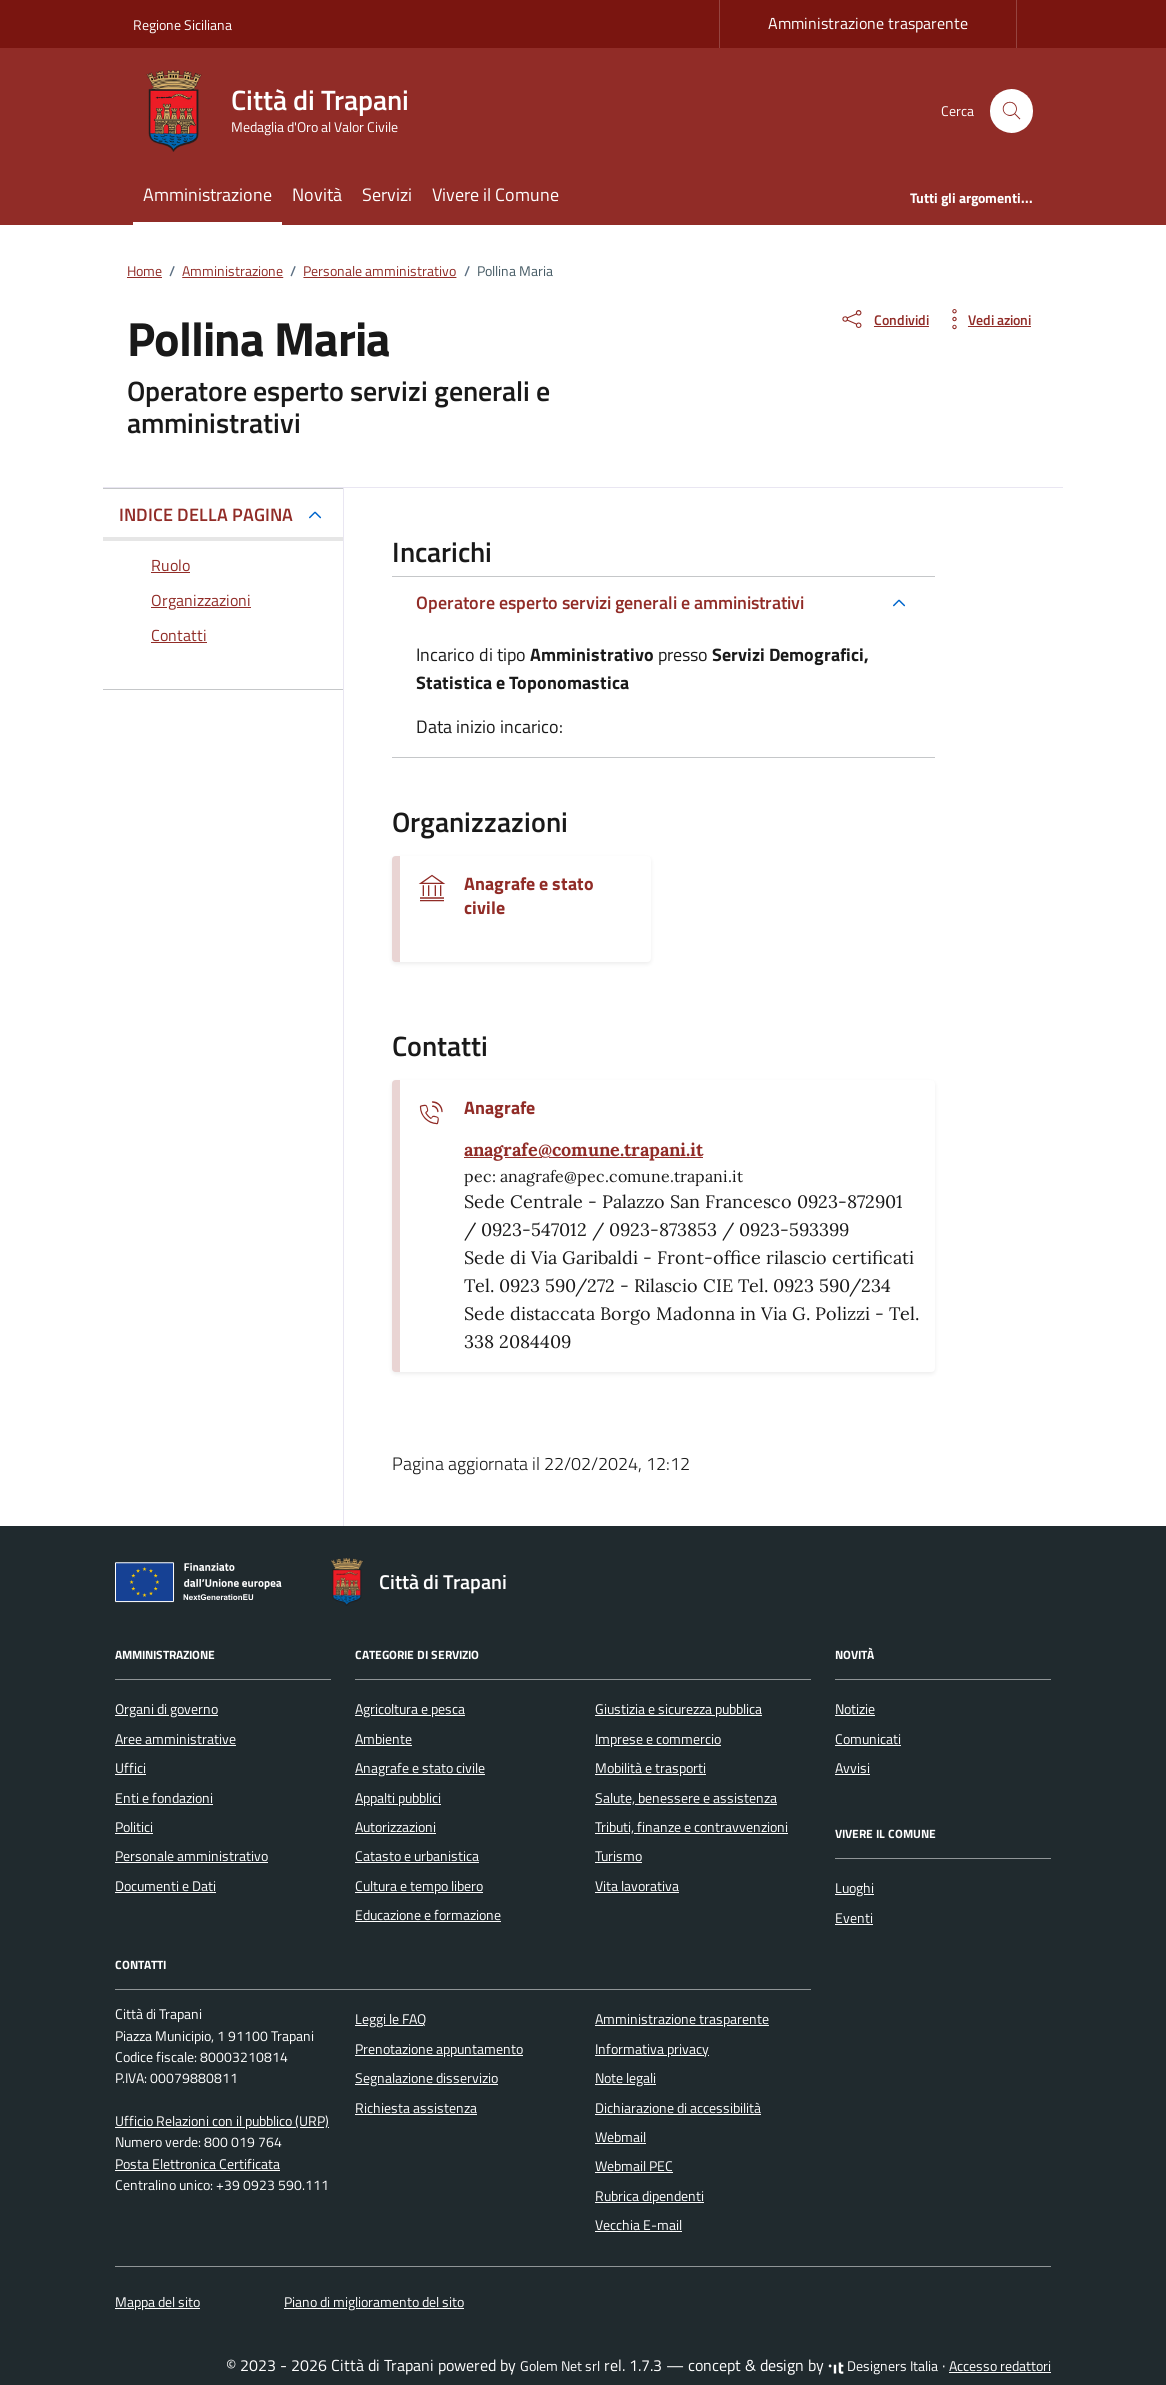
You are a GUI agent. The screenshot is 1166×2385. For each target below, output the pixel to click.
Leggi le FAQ (390, 2019)
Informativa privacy (652, 2049)
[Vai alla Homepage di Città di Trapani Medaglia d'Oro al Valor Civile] (283, 111)
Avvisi (852, 1768)
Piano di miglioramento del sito (374, 2302)
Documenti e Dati (165, 1886)
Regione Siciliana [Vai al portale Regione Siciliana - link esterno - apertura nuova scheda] (182, 24)
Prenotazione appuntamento (439, 2049)
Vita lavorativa (637, 1886)
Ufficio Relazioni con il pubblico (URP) (222, 2121)
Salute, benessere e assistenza (686, 1798)
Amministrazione (207, 194)
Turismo (618, 1856)
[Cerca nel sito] (1011, 111)
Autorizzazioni (395, 1827)
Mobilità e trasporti (650, 1768)
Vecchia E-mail (638, 2225)
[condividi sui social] (884, 319)
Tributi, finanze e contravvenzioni (691, 1827)
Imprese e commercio (658, 1739)
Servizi (387, 194)
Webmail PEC (634, 2166)
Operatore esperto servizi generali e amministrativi (610, 602)
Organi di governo (166, 1709)
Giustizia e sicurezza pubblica (678, 1709)
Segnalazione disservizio (426, 2078)
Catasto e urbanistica (417, 1856)
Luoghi (854, 1888)
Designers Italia (883, 2366)
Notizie (855, 1709)
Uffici (130, 1768)
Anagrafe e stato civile (529, 896)
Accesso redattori (1000, 2366)
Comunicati (868, 1739)
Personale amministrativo (191, 1856)
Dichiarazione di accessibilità (678, 2108)
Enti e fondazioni (164, 1798)
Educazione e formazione (428, 1915)
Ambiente (383, 1739)
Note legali (625, 2078)
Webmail (620, 2137)
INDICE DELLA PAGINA (206, 514)
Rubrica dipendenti (649, 2196)
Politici (134, 1827)
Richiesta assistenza (416, 2108)
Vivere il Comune (495, 194)
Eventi (854, 1918)
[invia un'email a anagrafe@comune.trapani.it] (583, 1150)
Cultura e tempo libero (419, 1886)
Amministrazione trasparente (868, 23)
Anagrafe (499, 1108)
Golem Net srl (560, 2366)
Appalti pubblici (398, 1798)
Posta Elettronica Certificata (197, 2164)
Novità (317, 194)
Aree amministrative (175, 1739)
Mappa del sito (157, 2302)
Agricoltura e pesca (410, 1709)
